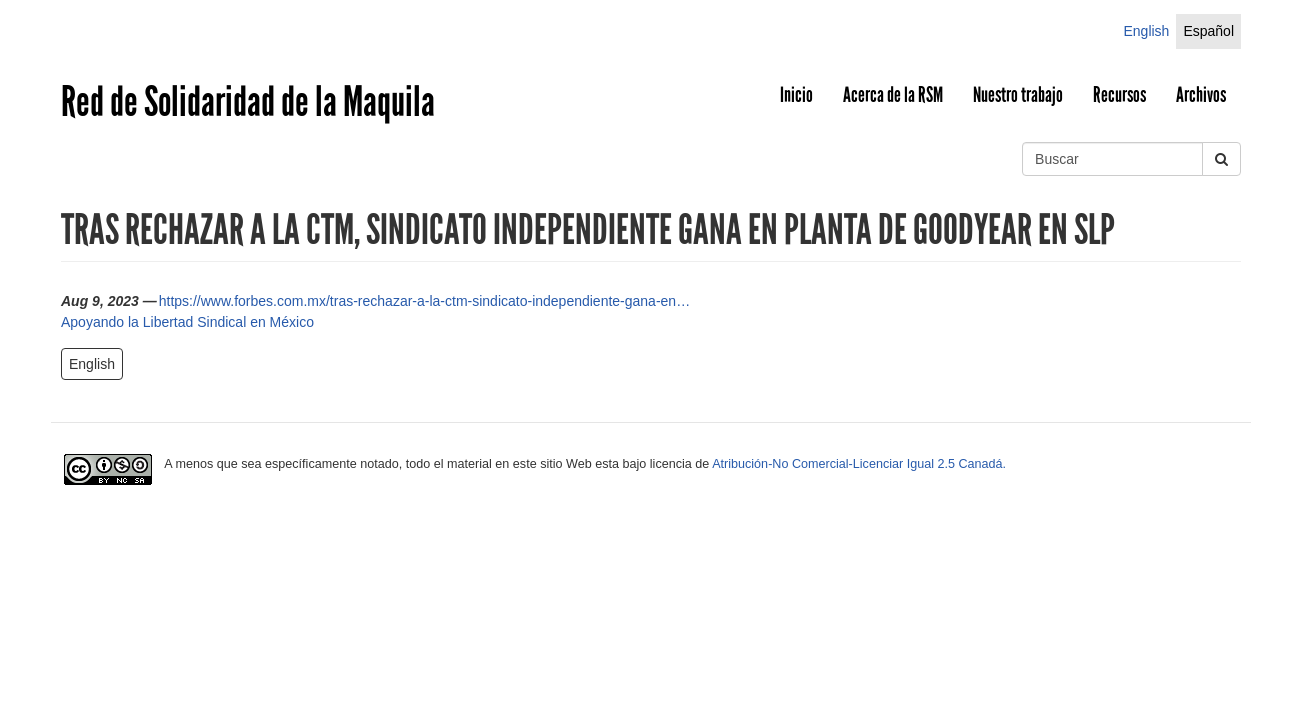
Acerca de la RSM (893, 95)
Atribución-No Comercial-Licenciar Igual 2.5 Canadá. (859, 464)
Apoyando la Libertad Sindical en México (187, 322)
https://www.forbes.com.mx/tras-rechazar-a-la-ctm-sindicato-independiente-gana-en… (424, 301)
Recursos (1119, 95)
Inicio (796, 95)
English (1146, 31)
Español (1208, 31)
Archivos (1201, 95)
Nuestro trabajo (1018, 95)
